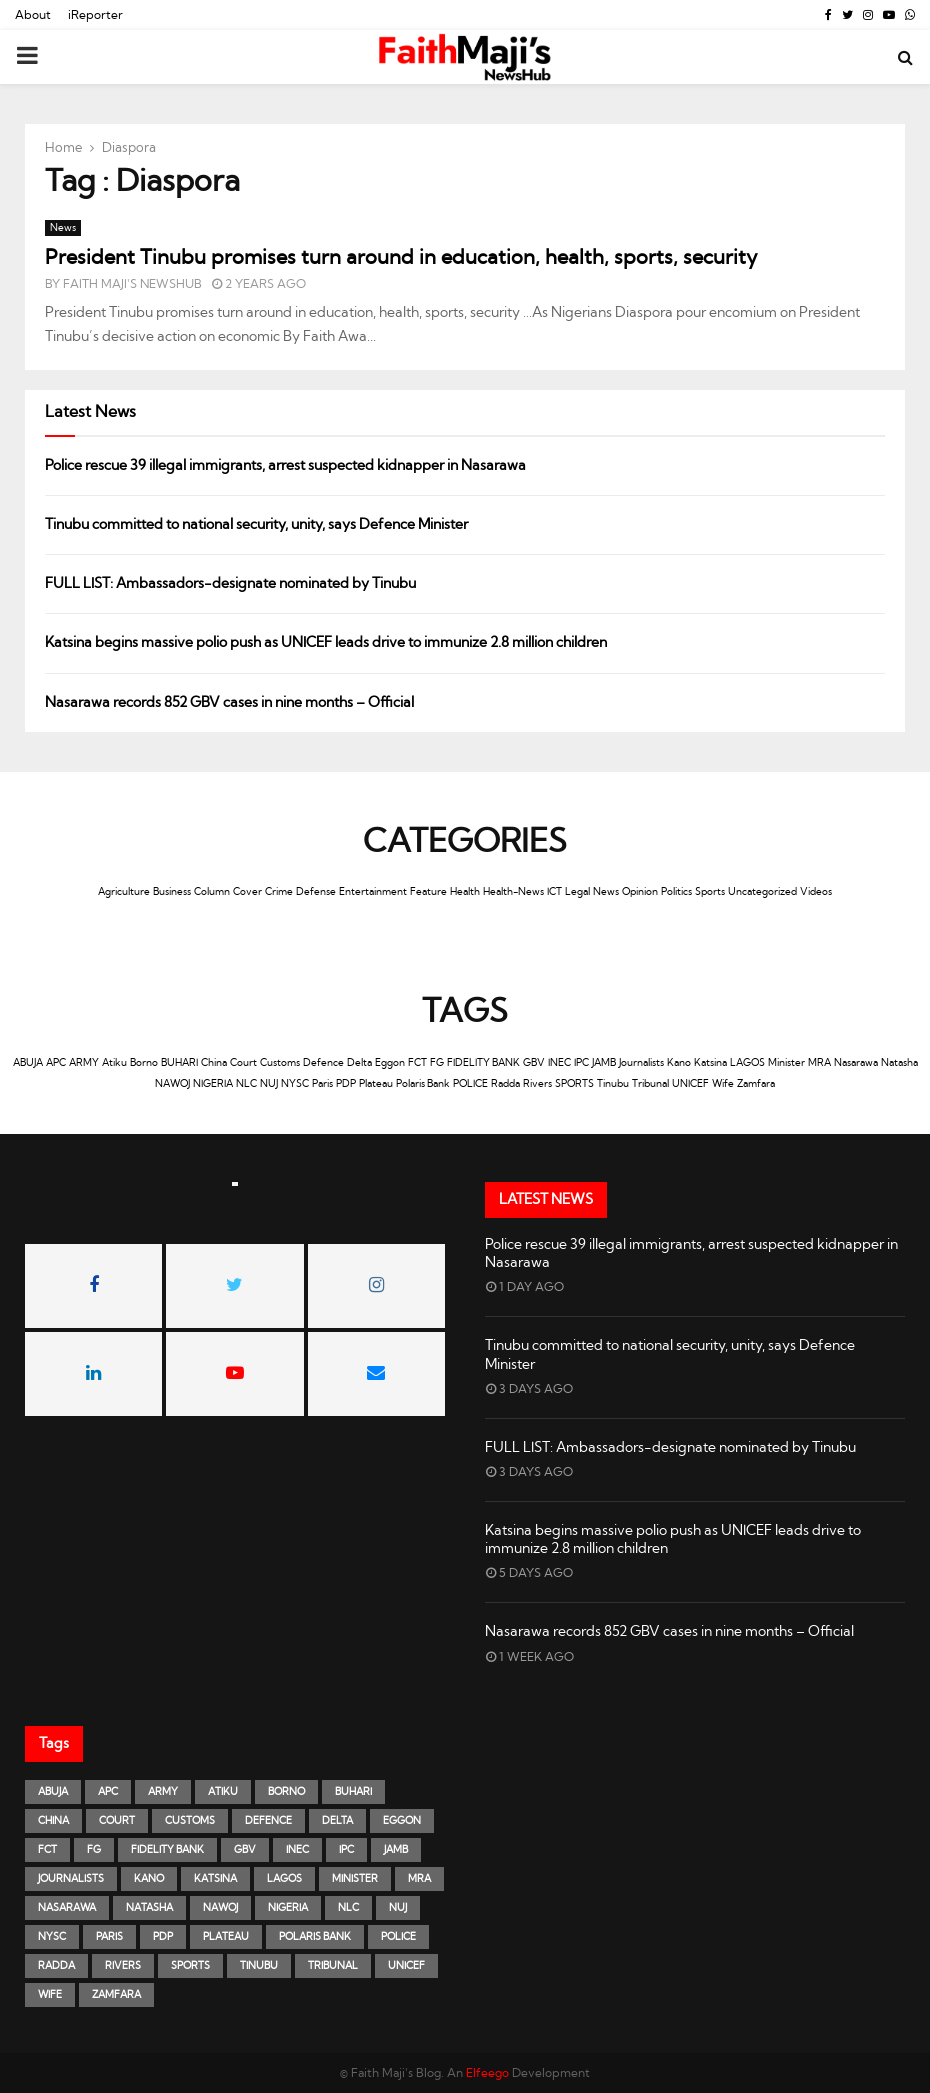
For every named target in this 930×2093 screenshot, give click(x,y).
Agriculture (124, 892)
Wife (723, 1084)
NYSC (295, 1084)
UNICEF (690, 1084)
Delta (359, 1063)
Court (243, 1063)
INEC (559, 1063)
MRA (819, 1063)
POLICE (470, 1084)
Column (212, 892)
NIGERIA (213, 1084)
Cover (247, 892)
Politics (676, 892)
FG (437, 1063)
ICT (554, 892)
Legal (577, 892)
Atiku (114, 1063)
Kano (679, 1063)
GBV (534, 1063)
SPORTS (574, 1084)
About (33, 15)
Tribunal (650, 1084)
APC (56, 1063)
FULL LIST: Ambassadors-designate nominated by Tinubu (230, 584)
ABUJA (28, 1063)
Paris (322, 1084)
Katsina (710, 1063)
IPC (581, 1063)
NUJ (269, 1084)
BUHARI (179, 1063)
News (63, 228)
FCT (417, 1063)
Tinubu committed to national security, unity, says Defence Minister (256, 525)
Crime (279, 892)
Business (172, 892)
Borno (144, 1063)
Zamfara (756, 1084)
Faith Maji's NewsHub (132, 284)
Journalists (641, 1063)
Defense (316, 892)
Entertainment (373, 892)
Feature (428, 892)
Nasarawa (856, 1063)
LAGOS (747, 1063)
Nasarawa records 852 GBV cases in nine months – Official (231, 703)
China (214, 1063)
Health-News (513, 892)
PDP (346, 1084)
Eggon (390, 1063)
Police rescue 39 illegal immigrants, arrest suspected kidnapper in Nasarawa (285, 466)
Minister (786, 1063)
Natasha (899, 1063)
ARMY (84, 1063)
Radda (505, 1084)
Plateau (376, 1084)
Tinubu (613, 1084)
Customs (280, 1063)
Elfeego (487, 2073)
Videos (816, 892)
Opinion (640, 892)
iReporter (95, 15)
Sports (710, 892)
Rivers (537, 1084)
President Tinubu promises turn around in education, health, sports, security (401, 258)
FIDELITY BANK (483, 1063)
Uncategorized (762, 892)
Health (465, 892)
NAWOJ (172, 1084)
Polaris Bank (423, 1084)
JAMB (604, 1063)
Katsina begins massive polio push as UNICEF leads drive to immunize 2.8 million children (326, 643)
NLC (246, 1084)
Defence (323, 1063)
